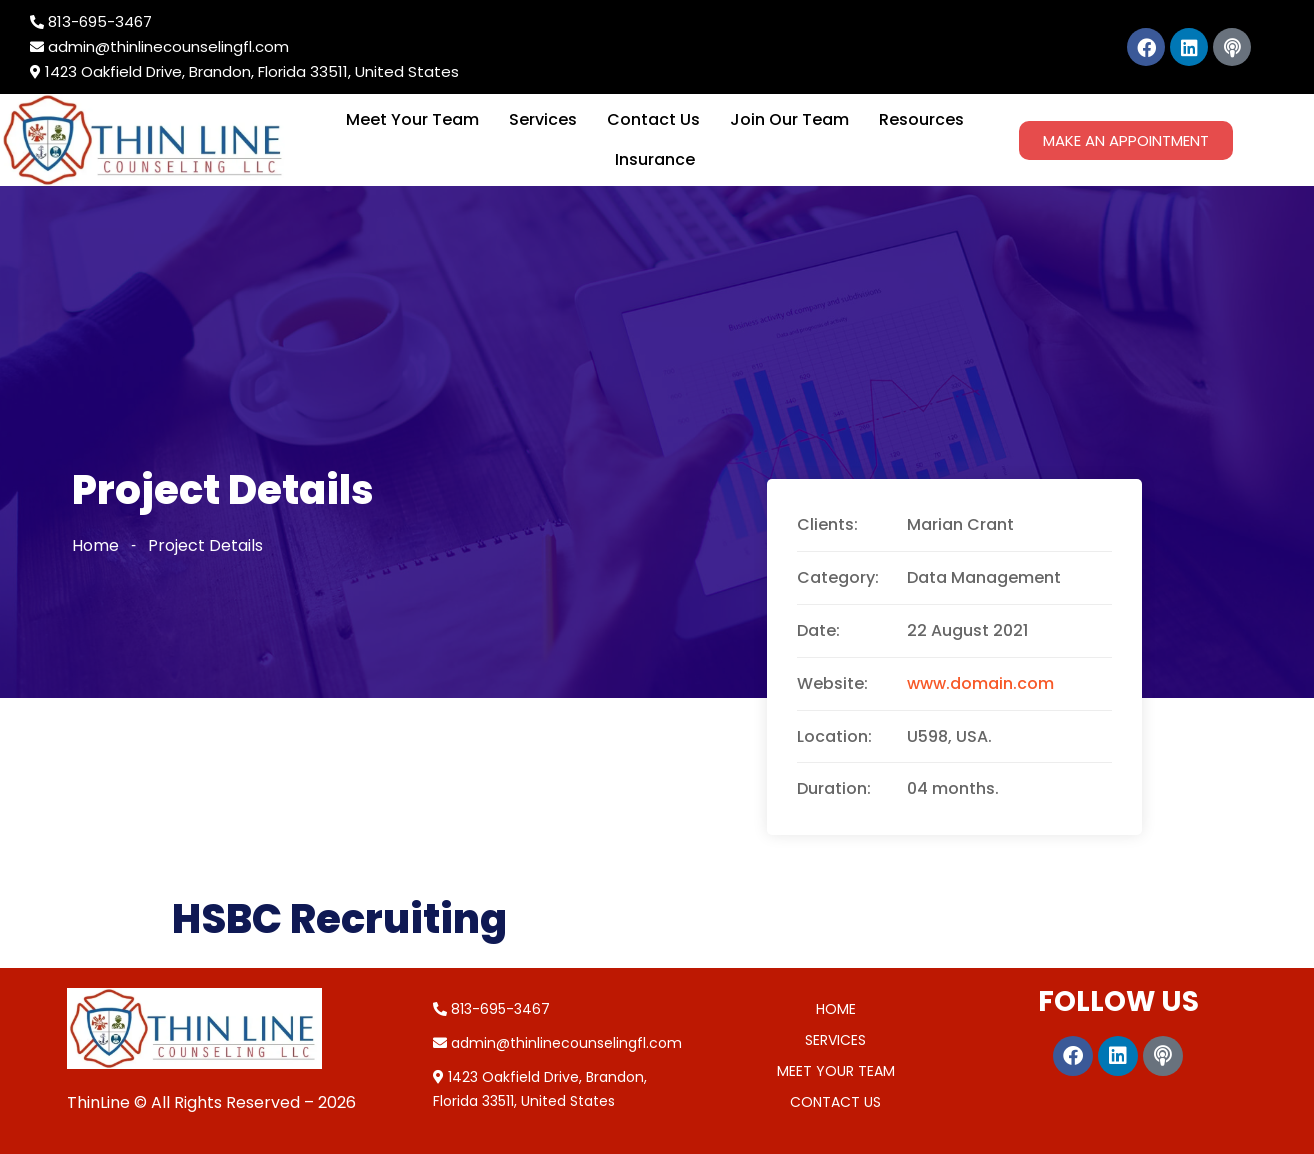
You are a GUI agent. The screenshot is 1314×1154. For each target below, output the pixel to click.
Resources (921, 119)
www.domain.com (980, 683)
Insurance (655, 159)
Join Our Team (789, 119)
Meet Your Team (412, 119)
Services (543, 119)
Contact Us (653, 119)
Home (95, 545)
